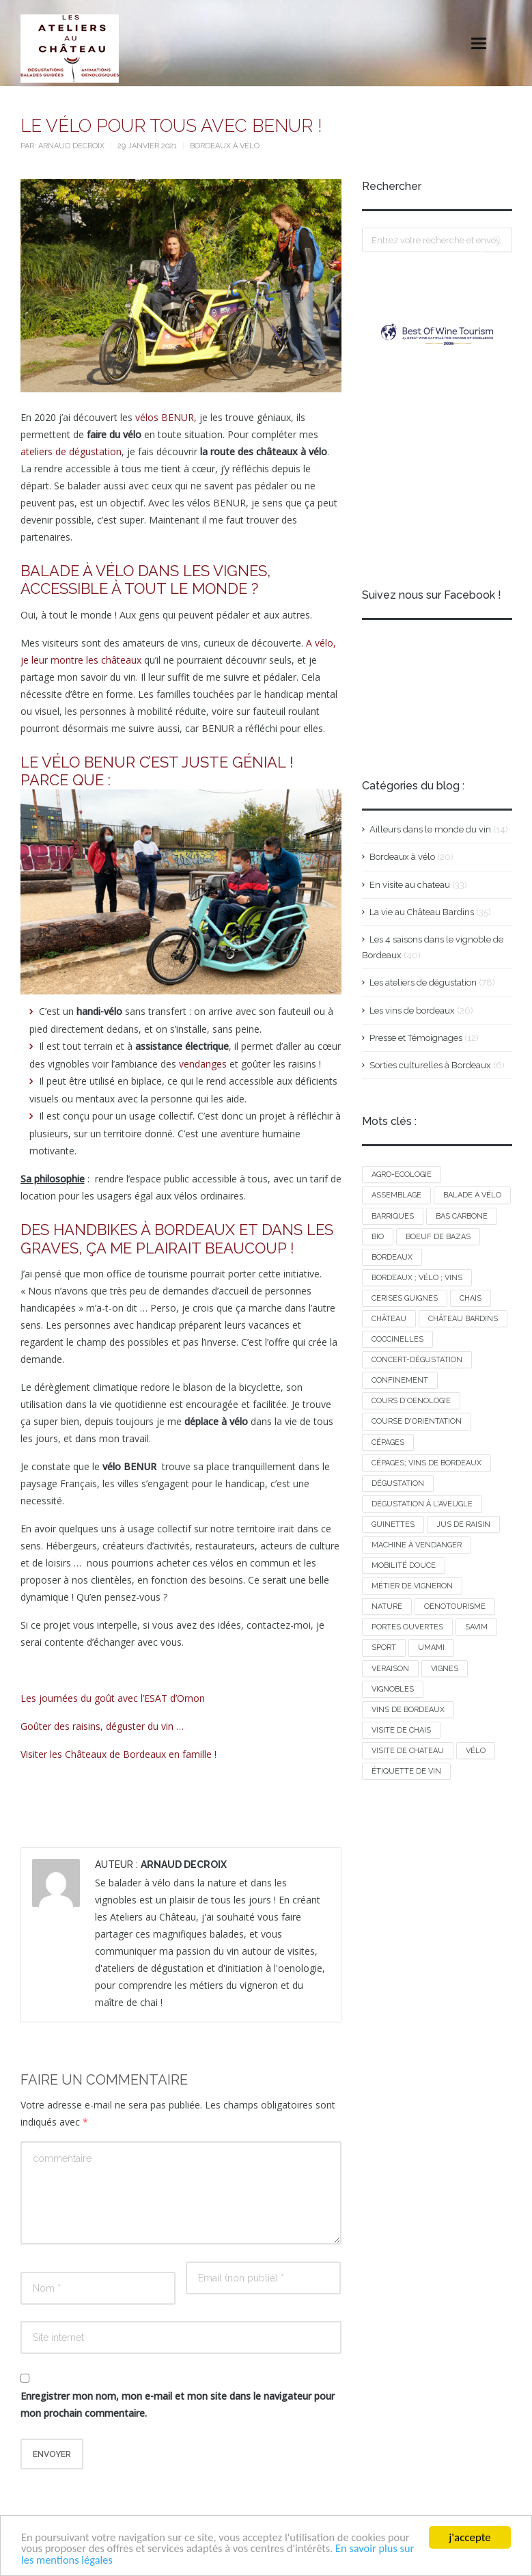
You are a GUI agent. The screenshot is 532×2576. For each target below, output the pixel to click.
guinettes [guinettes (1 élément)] (393, 1524)
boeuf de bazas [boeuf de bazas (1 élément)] (438, 1236)
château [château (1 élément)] (389, 1318)
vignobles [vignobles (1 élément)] (393, 1689)
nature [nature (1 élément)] (387, 1606)
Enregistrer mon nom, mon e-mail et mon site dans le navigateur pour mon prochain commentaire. (177, 2404)
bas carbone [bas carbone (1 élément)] (462, 1216)
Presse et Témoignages (415, 1038)
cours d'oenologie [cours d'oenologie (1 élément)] (411, 1400)
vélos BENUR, (166, 417)
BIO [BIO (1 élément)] (378, 1236)
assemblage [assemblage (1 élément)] (396, 1195)
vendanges (203, 1063)
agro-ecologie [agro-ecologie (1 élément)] (402, 1174)
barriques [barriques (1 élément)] (393, 1216)
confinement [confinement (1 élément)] (400, 1380)
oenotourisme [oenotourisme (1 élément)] (455, 1606)
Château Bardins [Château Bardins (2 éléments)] (463, 1318)
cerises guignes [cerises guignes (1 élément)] (405, 1298)
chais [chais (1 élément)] (470, 1298)
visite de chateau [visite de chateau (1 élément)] (408, 1750)
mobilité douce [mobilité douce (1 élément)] (404, 1565)
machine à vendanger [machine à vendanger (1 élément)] (417, 1545)
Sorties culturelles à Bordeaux (430, 1065)
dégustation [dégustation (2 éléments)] (398, 1483)
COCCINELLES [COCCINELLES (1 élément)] (397, 1339)
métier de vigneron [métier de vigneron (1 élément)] (412, 1586)
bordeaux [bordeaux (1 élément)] (392, 1257)
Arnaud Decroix (72, 145)
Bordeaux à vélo (225, 145)
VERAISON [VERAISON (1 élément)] (390, 1668)
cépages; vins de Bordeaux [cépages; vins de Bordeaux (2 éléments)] (426, 1463)
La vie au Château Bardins (421, 912)
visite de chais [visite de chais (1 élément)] (401, 1730)
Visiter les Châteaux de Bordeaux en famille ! (118, 1754)
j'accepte (470, 2536)
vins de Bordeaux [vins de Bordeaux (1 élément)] (408, 1709)
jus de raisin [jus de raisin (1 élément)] (463, 1524)
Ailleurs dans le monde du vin (430, 829)
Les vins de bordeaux (412, 1010)
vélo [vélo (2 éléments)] (476, 1750)
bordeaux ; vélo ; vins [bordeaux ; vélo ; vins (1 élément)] (417, 1277)
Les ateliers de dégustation (423, 982)
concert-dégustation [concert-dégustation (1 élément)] (417, 1359)
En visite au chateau (409, 885)
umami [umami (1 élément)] (431, 1647)
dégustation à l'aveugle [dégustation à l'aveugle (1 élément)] (422, 1504)
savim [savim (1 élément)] (476, 1627)
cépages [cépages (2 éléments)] (388, 1442)
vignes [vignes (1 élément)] (444, 1668)
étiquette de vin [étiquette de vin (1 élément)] (406, 1771)
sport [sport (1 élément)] (384, 1647)
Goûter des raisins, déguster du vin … (102, 1726)
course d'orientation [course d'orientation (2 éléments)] (417, 1421)
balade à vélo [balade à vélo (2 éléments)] (472, 1195)
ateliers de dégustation (71, 451)
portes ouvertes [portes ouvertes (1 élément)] (407, 1627)
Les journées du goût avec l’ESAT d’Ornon (112, 1698)
